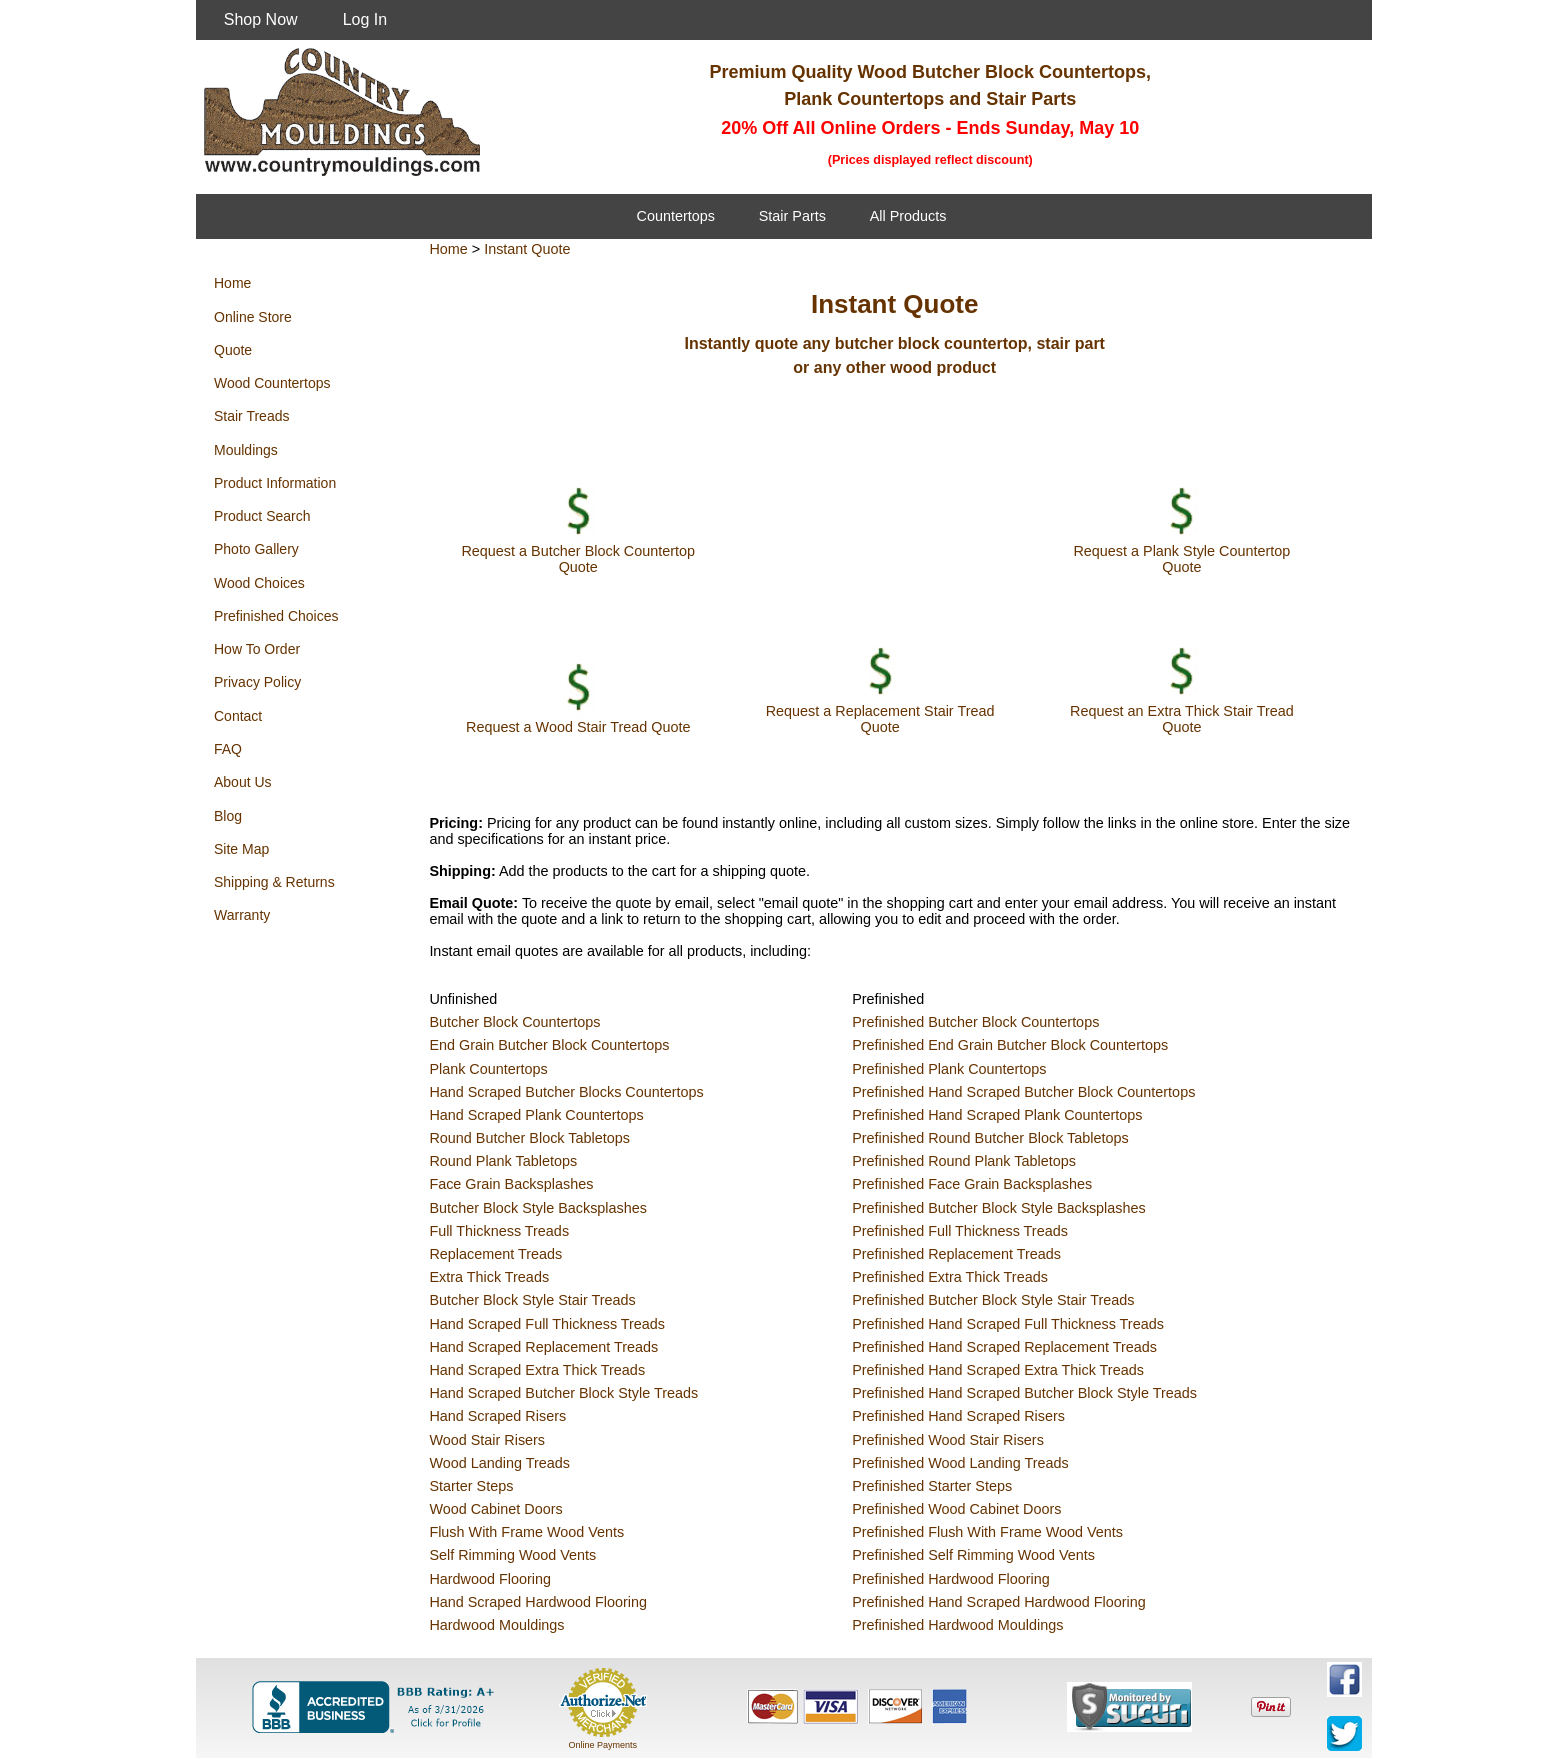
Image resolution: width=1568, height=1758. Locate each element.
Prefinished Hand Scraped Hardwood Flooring (999, 1602)
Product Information (275, 483)
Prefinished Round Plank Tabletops (964, 1161)
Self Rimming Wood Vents (512, 1555)
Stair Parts (792, 216)
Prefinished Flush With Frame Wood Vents (987, 1532)
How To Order (257, 649)
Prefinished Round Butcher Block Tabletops (990, 1138)
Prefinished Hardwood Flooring (951, 1579)
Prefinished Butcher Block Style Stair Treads (993, 1300)
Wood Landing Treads (499, 1463)
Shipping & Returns (274, 882)
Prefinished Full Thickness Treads (960, 1231)
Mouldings (246, 450)
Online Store (253, 317)
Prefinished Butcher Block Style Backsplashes (999, 1208)
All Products (908, 216)
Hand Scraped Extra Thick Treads (537, 1370)
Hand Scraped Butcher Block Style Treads (563, 1393)
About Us (243, 782)
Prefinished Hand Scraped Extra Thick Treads (998, 1370)
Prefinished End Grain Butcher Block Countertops (1010, 1045)
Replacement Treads (495, 1254)
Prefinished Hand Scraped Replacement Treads (1004, 1347)
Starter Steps (471, 1486)
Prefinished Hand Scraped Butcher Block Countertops (1023, 1092)
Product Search (262, 516)
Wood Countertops (272, 383)
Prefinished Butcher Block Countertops (975, 1022)
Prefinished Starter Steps (932, 1486)
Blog (228, 816)
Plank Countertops (488, 1069)
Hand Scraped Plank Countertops (536, 1115)
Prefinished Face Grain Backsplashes (972, 1184)
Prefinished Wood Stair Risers (948, 1440)
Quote (233, 350)
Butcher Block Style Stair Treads (532, 1300)
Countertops (676, 216)
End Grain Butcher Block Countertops (549, 1045)
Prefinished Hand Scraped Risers (958, 1416)
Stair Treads (251, 416)
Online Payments (602, 1745)
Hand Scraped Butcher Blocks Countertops (566, 1092)
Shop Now (261, 19)
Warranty (242, 915)
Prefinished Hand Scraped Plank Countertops (997, 1115)
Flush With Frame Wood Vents (526, 1532)
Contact (238, 716)
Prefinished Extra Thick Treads (950, 1277)
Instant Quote (527, 249)
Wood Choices (259, 583)
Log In (365, 19)
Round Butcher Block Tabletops (529, 1138)
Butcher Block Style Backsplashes (538, 1208)
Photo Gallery (256, 549)
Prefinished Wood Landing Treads (960, 1463)
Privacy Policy (257, 682)
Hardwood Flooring (490, 1579)
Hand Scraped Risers (497, 1416)
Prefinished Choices (276, 616)
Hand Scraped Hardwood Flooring (538, 1602)
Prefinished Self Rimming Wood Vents (973, 1555)
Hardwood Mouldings (496, 1625)
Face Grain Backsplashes (511, 1184)
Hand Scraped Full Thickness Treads (547, 1324)
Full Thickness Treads (499, 1231)
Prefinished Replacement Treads (956, 1254)
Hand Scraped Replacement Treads (543, 1347)
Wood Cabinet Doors (495, 1509)
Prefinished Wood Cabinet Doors (956, 1509)
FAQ (228, 749)
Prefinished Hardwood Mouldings (957, 1625)
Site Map (241, 849)
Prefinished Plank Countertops (949, 1069)
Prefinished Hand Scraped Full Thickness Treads (1008, 1324)
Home (232, 283)
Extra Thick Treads (489, 1277)
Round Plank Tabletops (503, 1161)
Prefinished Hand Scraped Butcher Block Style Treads (1024, 1393)
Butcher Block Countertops (514, 1022)
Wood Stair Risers (487, 1440)
